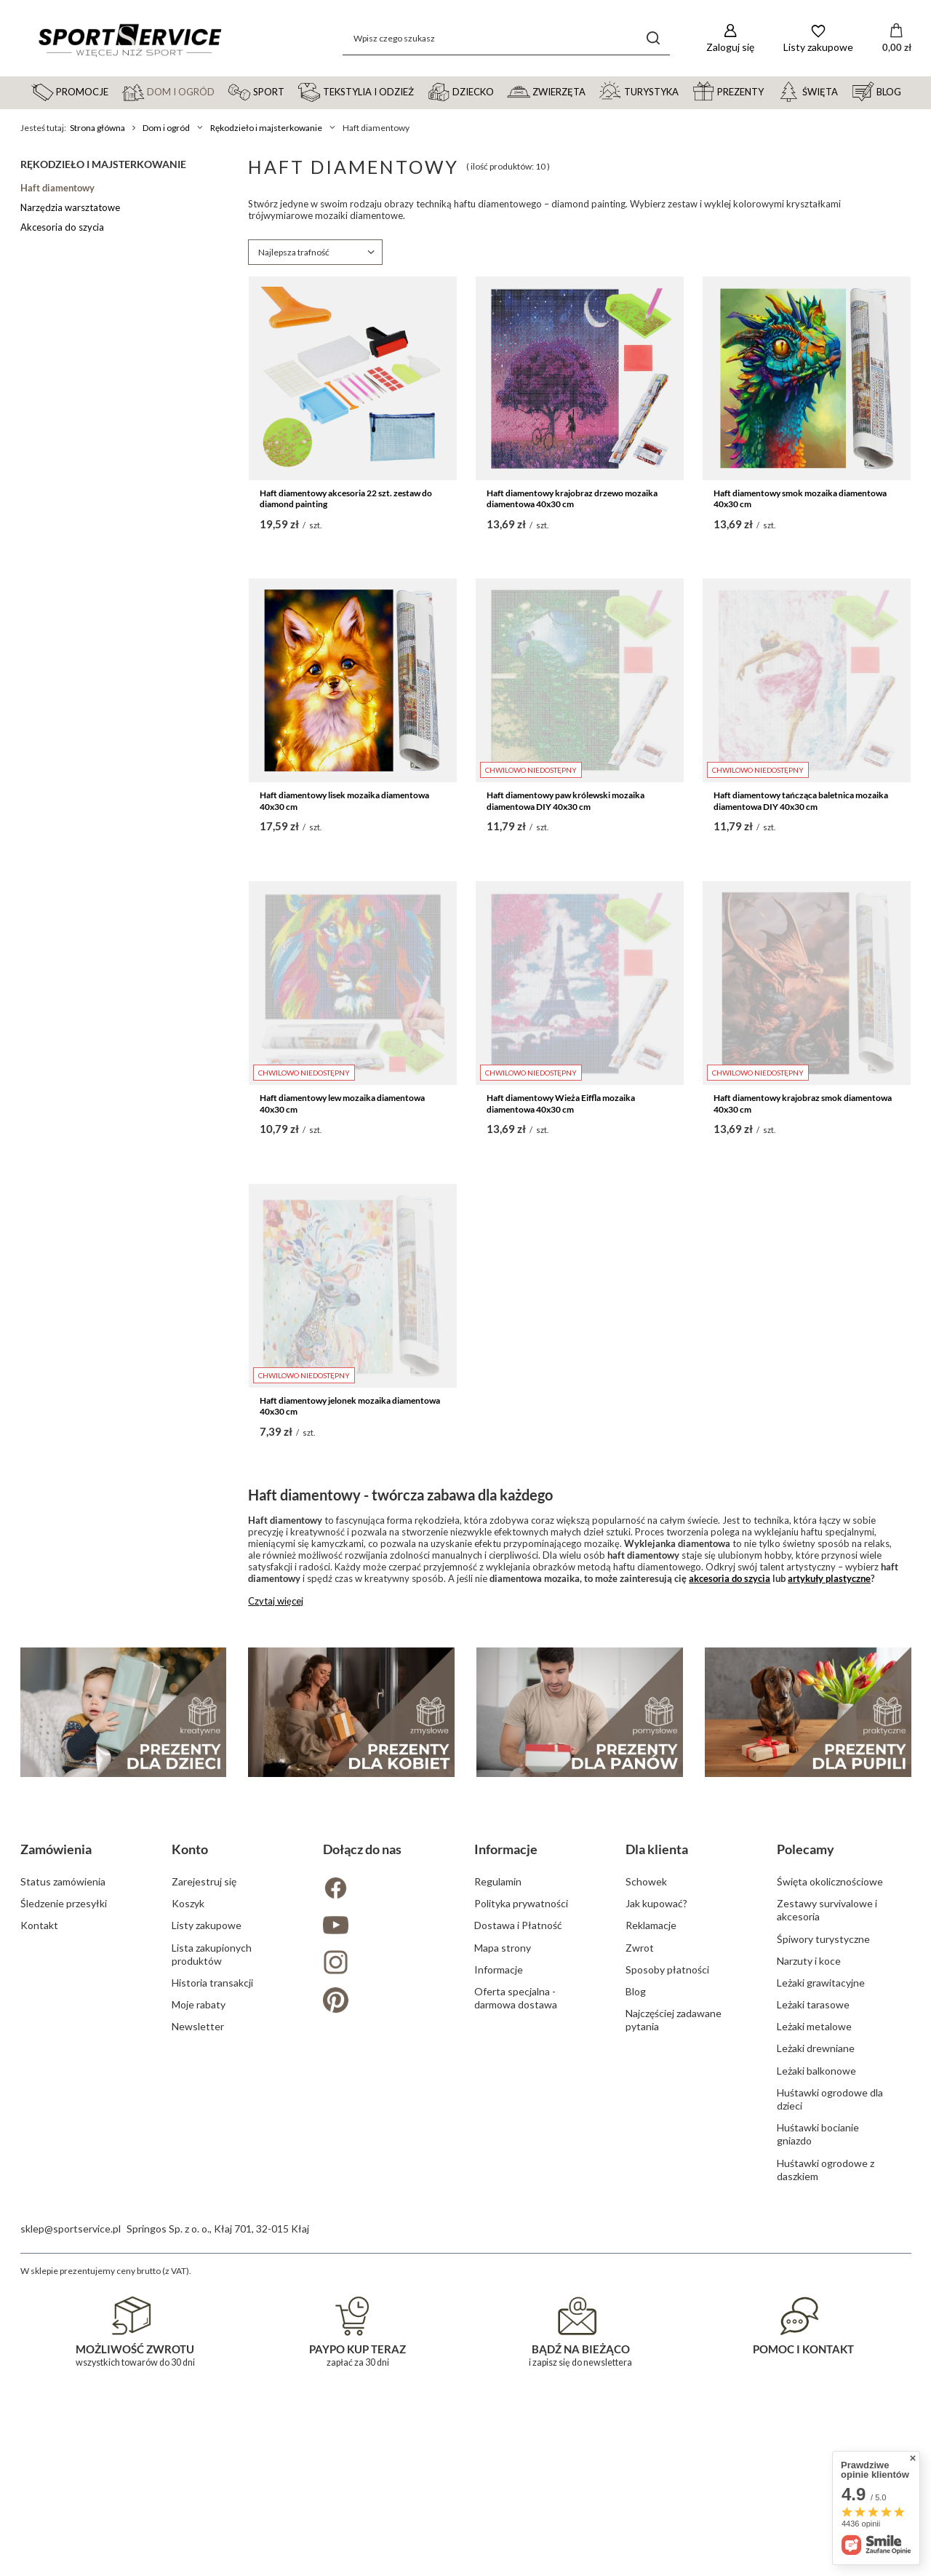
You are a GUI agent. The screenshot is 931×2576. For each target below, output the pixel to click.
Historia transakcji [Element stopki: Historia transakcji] (212, 2294)
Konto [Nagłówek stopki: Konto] (190, 2160)
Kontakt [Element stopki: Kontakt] (39, 2236)
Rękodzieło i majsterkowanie (266, 127)
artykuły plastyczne (829, 1578)
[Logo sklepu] (129, 38)
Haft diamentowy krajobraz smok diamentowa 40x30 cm (803, 1103)
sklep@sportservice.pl (70, 2540)
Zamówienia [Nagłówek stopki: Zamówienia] (56, 2160)
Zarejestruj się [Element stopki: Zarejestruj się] (204, 2193)
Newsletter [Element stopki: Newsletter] (198, 2337)
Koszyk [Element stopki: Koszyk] (188, 2215)
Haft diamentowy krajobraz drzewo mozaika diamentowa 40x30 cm (572, 499)
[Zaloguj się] (730, 38)
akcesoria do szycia (729, 1578)
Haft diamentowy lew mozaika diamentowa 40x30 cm (342, 1103)
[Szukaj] (653, 38)
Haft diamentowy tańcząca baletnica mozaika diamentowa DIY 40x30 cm (801, 801)
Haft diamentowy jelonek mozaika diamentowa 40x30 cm (350, 1406)
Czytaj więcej (275, 1601)
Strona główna (97, 127)
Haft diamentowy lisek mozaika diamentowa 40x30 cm (344, 801)
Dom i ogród (166, 127)
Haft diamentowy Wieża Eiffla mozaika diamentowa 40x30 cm (561, 1103)
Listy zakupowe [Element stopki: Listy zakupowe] (206, 2236)
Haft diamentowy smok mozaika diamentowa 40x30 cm (800, 499)
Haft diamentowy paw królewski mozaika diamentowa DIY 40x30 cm (565, 801)
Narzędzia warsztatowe (70, 207)
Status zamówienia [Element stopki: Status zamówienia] (62, 2193)
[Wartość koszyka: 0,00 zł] (896, 38)
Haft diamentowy (57, 188)
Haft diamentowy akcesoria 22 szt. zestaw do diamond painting (346, 499)
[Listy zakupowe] (818, 38)
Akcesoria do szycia (62, 227)
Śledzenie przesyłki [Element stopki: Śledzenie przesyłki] (63, 2215)
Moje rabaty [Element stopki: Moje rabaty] (198, 2316)
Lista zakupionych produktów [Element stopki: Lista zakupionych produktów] (212, 2265)
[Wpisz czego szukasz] (506, 38)
